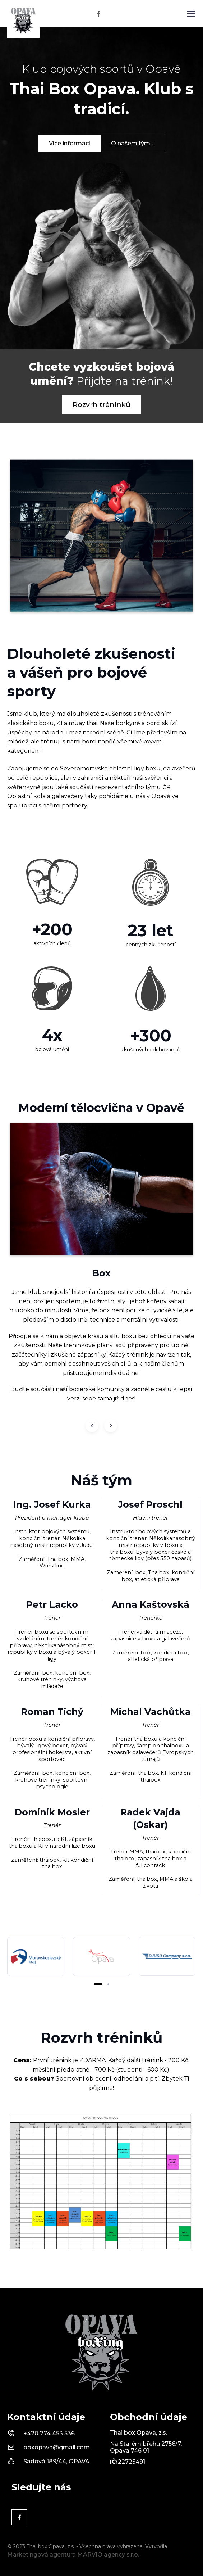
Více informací (69, 143)
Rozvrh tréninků (101, 404)
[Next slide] (110, 1425)
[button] (98, 1984)
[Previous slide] (92, 1425)
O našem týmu (132, 143)
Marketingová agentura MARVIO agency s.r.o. (73, 2554)
